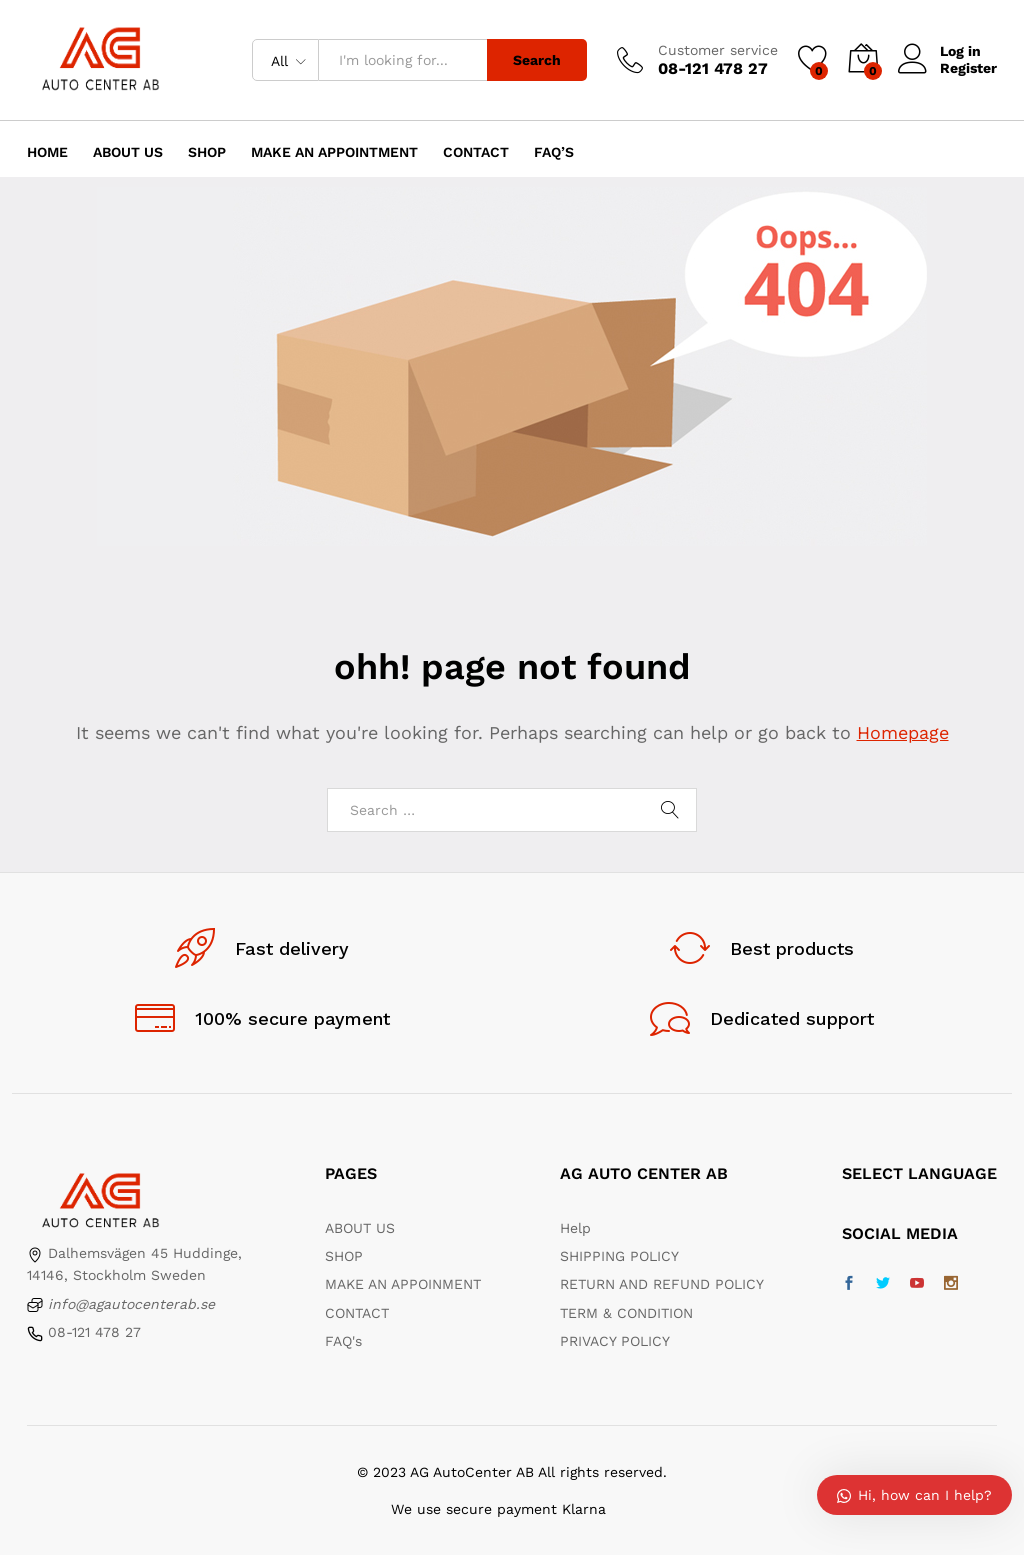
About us (128, 152)
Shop (207, 152)
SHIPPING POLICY (619, 1256)
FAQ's (343, 1341)
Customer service (718, 50)
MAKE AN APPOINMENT (403, 1284)
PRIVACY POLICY (615, 1341)
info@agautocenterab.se (131, 1304)
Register (968, 68)
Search (537, 60)
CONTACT (357, 1313)
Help (575, 1228)
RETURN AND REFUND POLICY (662, 1284)
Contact (476, 152)
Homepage (903, 732)
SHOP (344, 1256)
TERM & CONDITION (626, 1313)
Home (47, 152)
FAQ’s (554, 152)
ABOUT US (360, 1228)
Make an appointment (334, 152)
